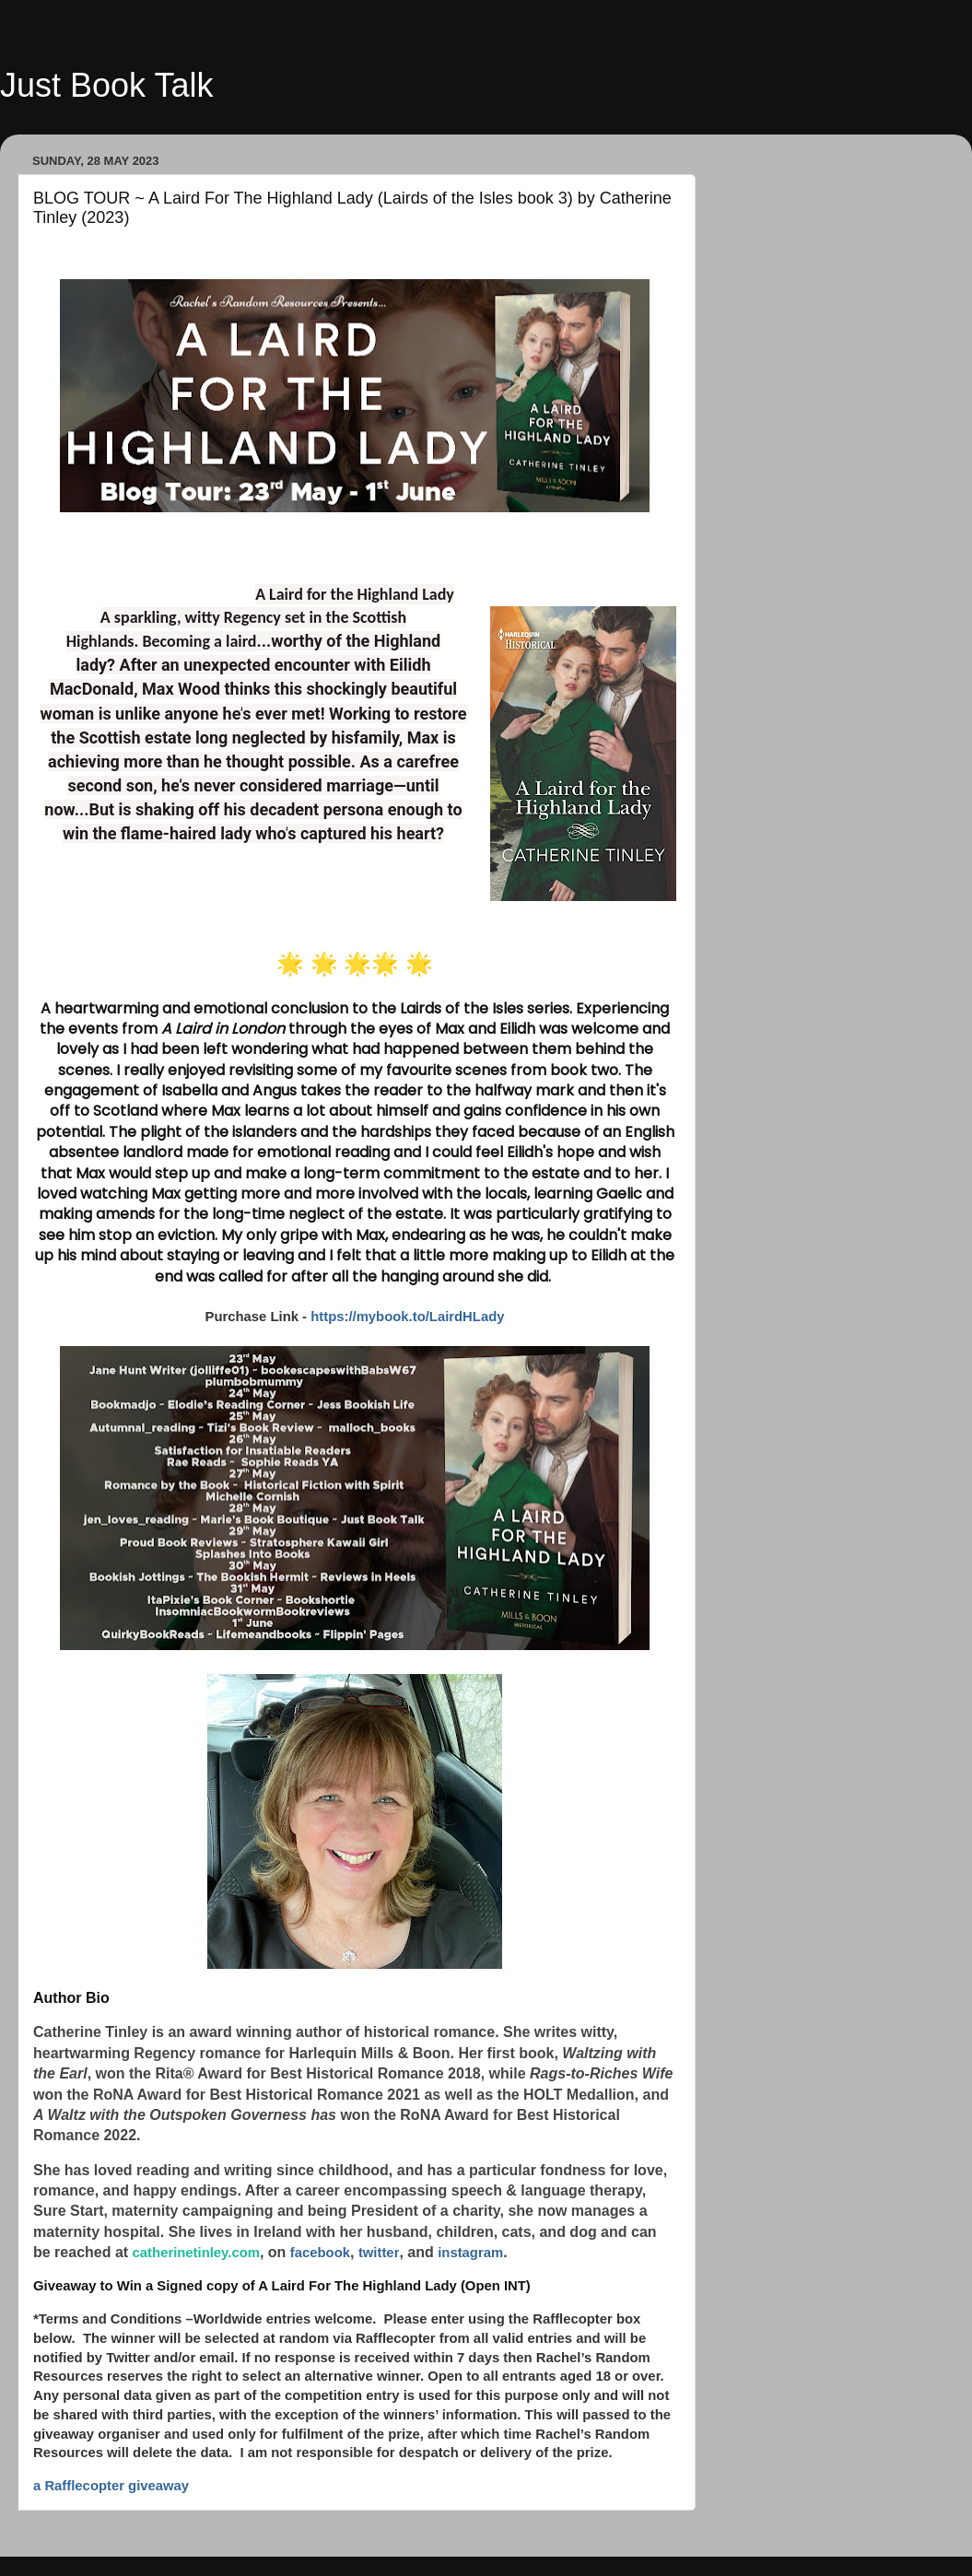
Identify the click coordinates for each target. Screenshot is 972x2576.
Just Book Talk (106, 85)
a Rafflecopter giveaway (111, 2485)
